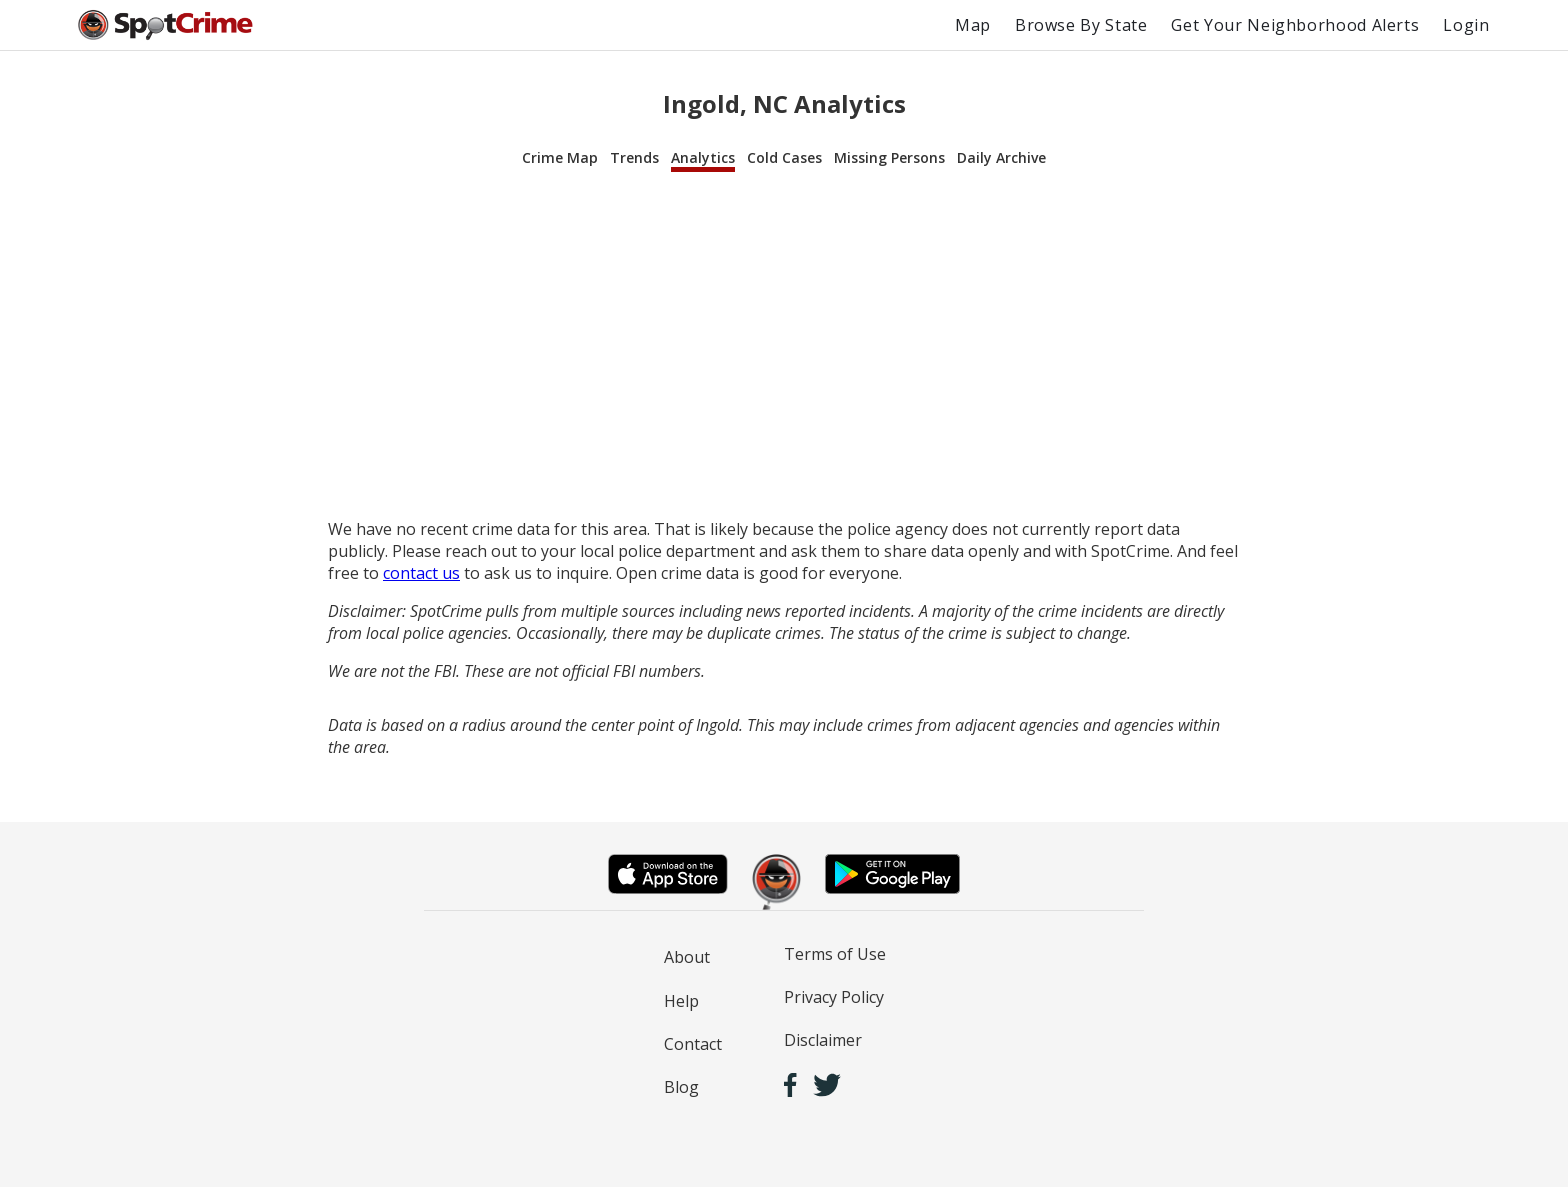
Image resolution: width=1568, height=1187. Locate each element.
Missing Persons (889, 157)
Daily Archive (1001, 157)
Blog (681, 1087)
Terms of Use (835, 954)
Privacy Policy (834, 997)
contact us (421, 573)
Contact (693, 1044)
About (687, 957)
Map (973, 25)
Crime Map (560, 157)
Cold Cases (784, 157)
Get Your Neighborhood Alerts (1295, 25)
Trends (634, 157)
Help (681, 1001)
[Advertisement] (784, 346)
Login (1466, 25)
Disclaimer (823, 1040)
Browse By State (1081, 25)
